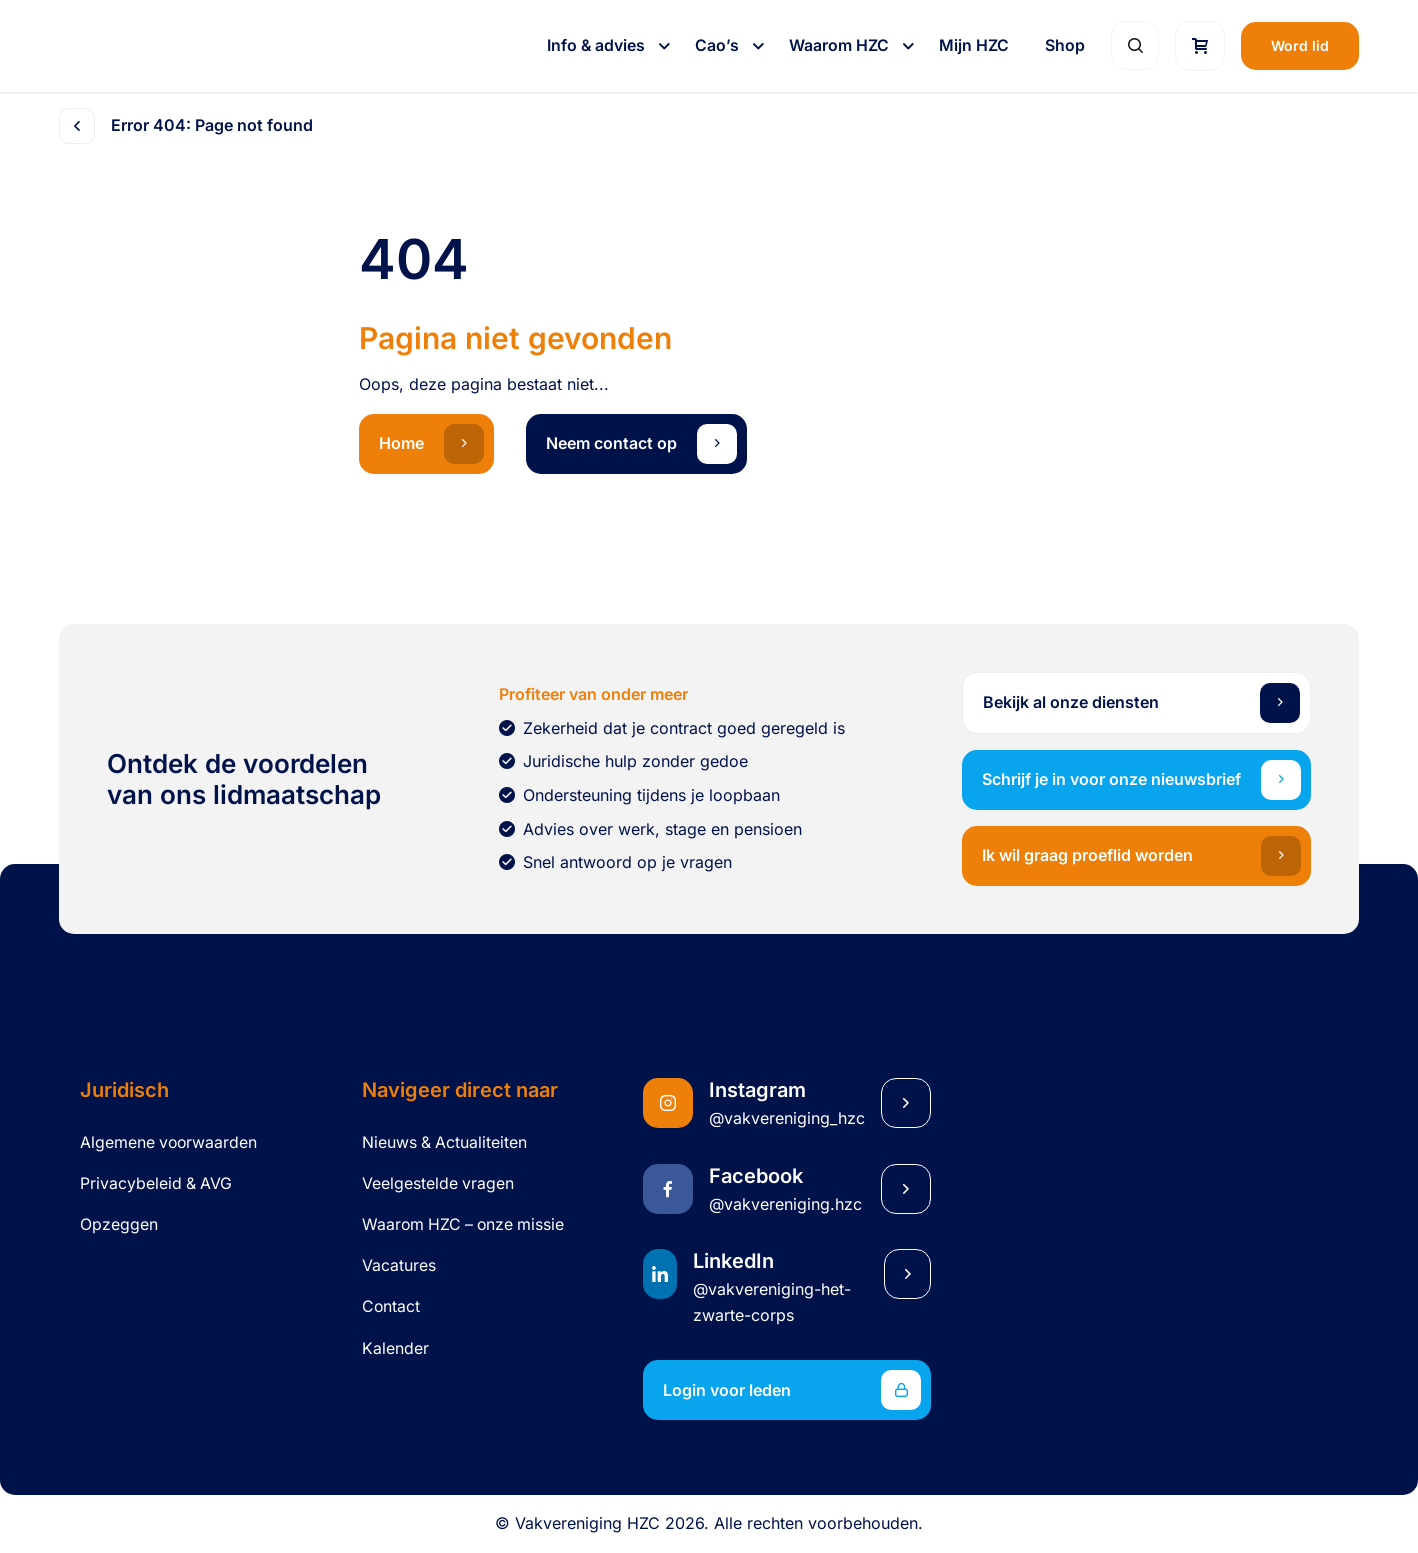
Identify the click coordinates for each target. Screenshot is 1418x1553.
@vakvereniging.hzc (785, 1204)
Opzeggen (119, 1224)
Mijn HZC (974, 45)
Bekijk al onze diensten (1141, 703)
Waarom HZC (841, 45)
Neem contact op (641, 444)
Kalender (395, 1348)
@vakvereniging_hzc (787, 1118)
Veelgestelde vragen (438, 1183)
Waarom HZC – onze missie (463, 1224)
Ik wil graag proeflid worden (1141, 856)
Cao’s (719, 45)
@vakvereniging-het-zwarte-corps (772, 1302)
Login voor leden (792, 1390)
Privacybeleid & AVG (156, 1183)
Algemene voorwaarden (168, 1142)
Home (431, 444)
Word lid (1300, 45)
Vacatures (399, 1265)
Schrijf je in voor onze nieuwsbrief (1141, 780)
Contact (391, 1306)
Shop (1065, 45)
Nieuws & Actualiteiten (444, 1142)
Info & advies (598, 45)
